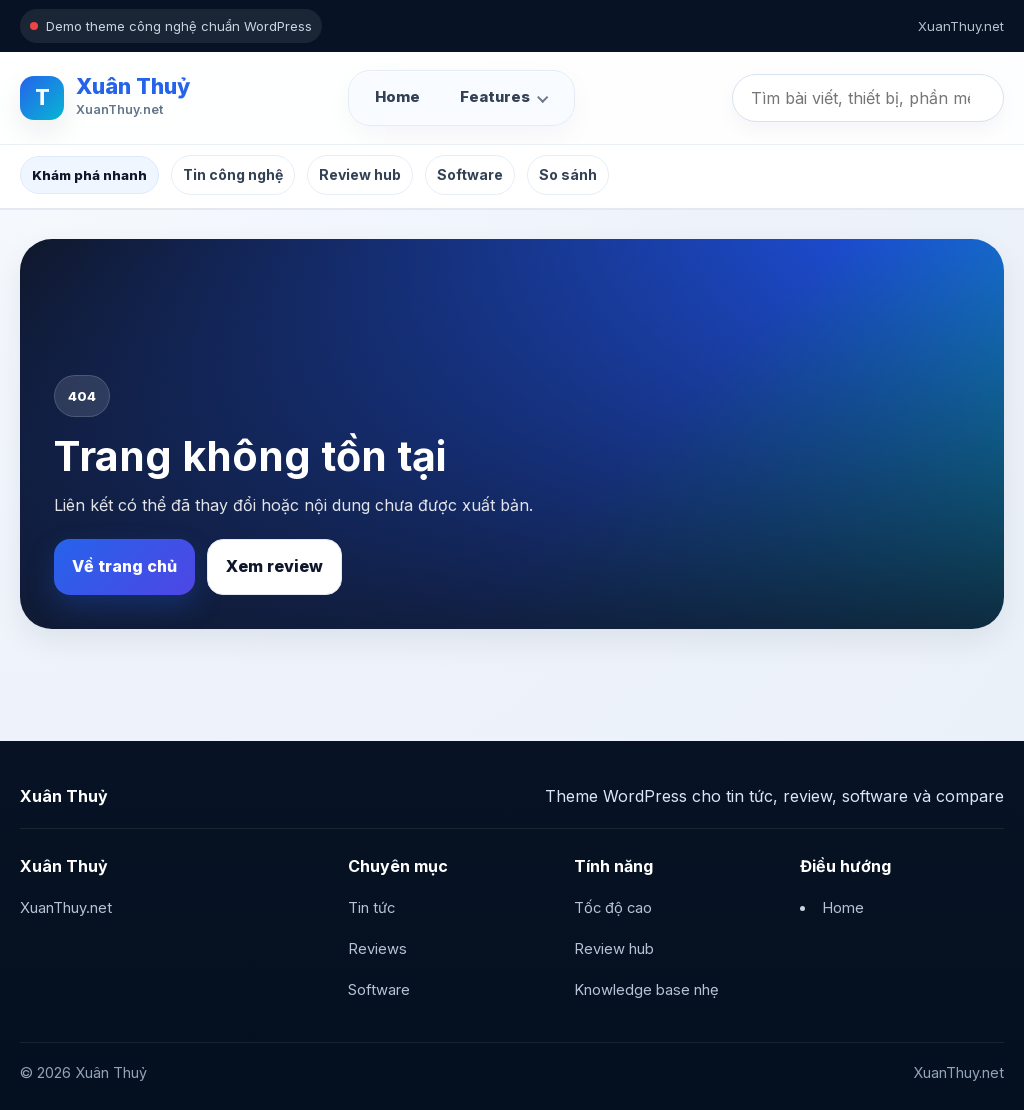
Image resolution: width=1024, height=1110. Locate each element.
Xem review (274, 566)
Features (495, 97)
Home (397, 97)
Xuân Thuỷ (133, 86)
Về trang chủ (124, 566)
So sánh (568, 174)
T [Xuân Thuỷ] (42, 97)
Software (470, 174)
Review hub (360, 174)
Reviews (377, 949)
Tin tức (371, 908)
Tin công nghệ (233, 174)
